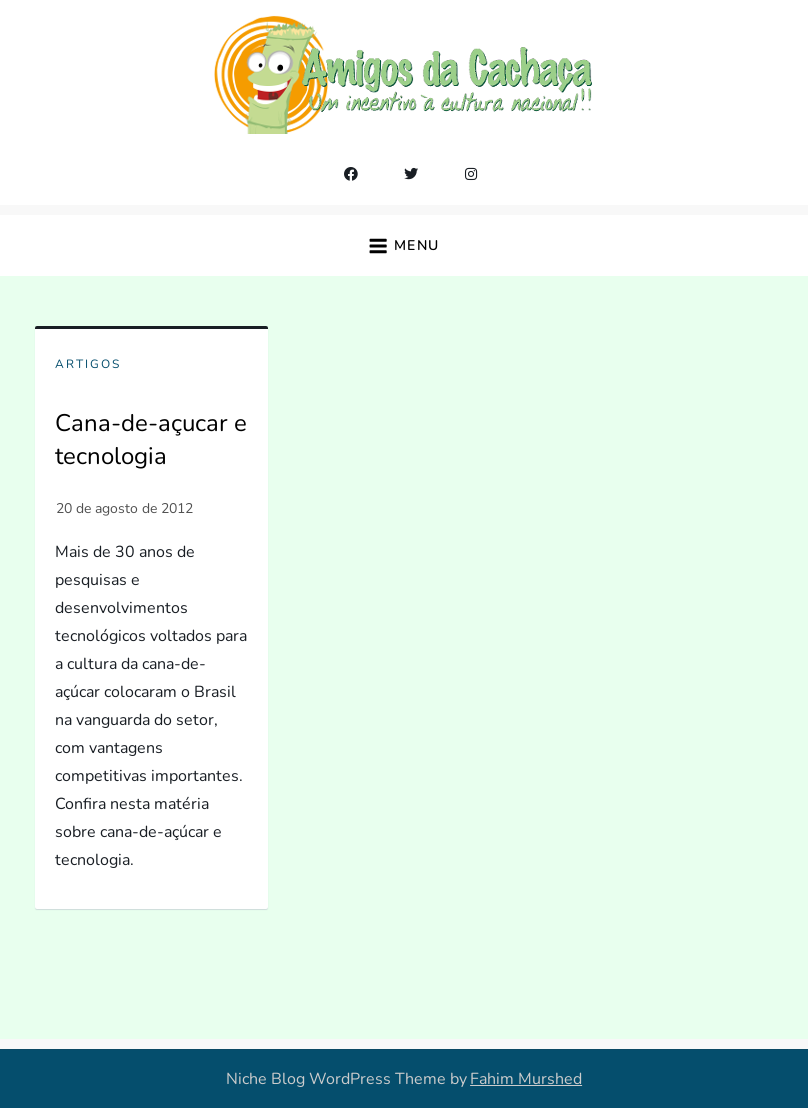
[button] (403, 245)
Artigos (88, 364)
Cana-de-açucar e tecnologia (151, 440)
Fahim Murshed (526, 1079)
